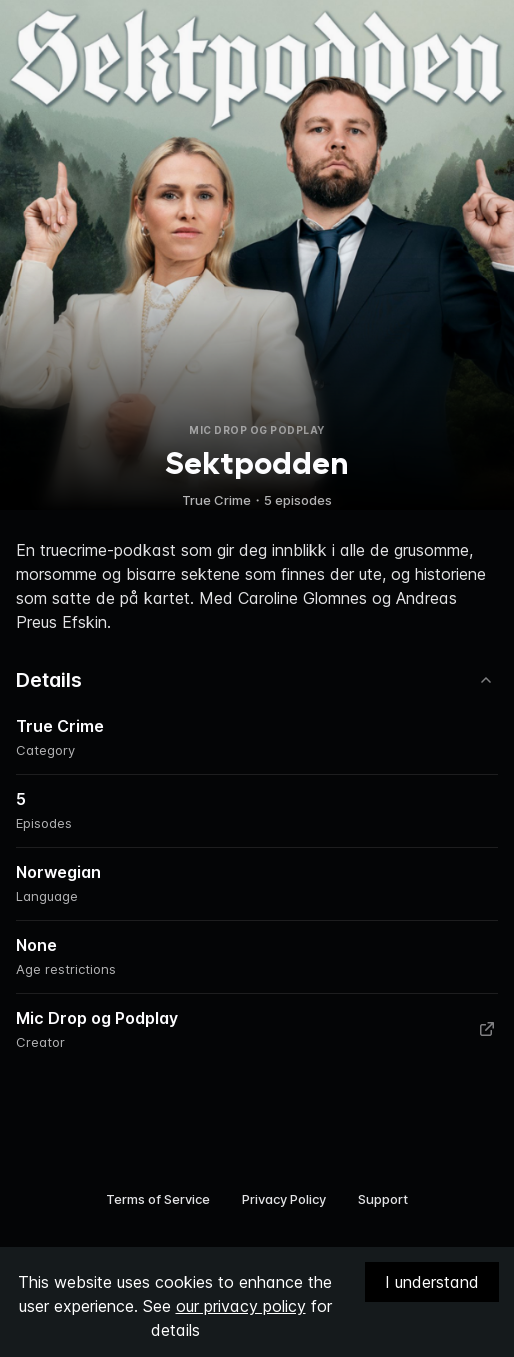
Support (383, 1199)
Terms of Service (158, 1199)
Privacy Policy (284, 1199)
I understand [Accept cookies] (432, 1282)
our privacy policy (241, 1306)
